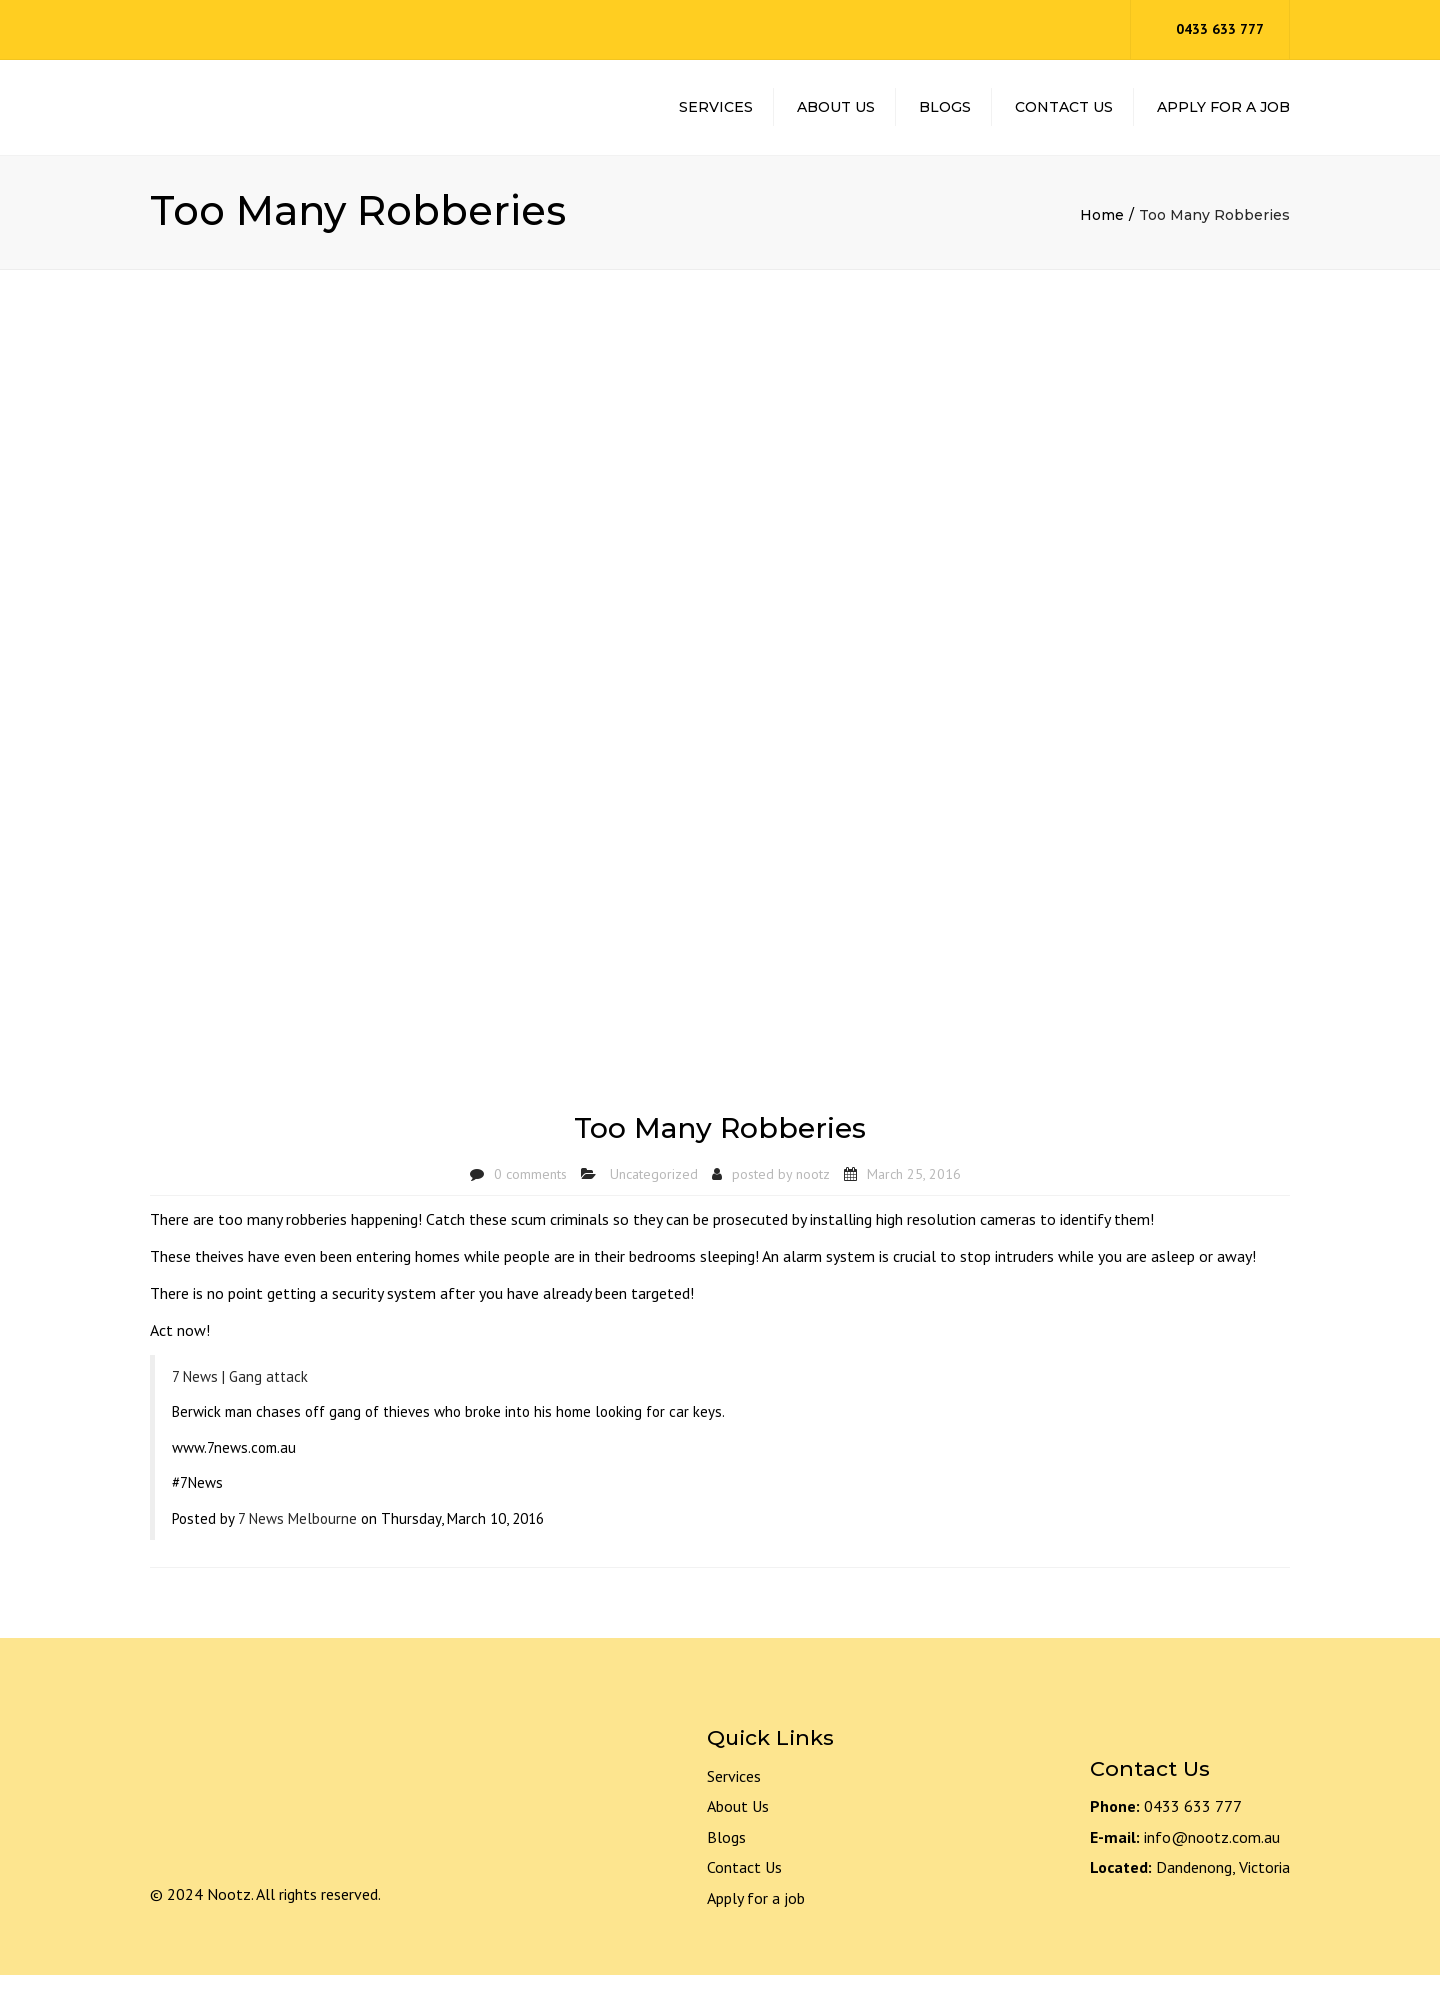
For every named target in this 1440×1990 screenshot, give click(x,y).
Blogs (945, 115)
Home (1102, 231)
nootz (813, 1189)
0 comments (530, 1189)
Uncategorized (654, 1189)
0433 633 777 (1220, 29)
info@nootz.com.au (1212, 1852)
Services (716, 115)
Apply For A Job (1223, 115)
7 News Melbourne (297, 1533)
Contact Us (1064, 115)
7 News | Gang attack (240, 1391)
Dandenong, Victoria (1223, 1883)
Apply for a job (756, 1913)
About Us (836, 115)
